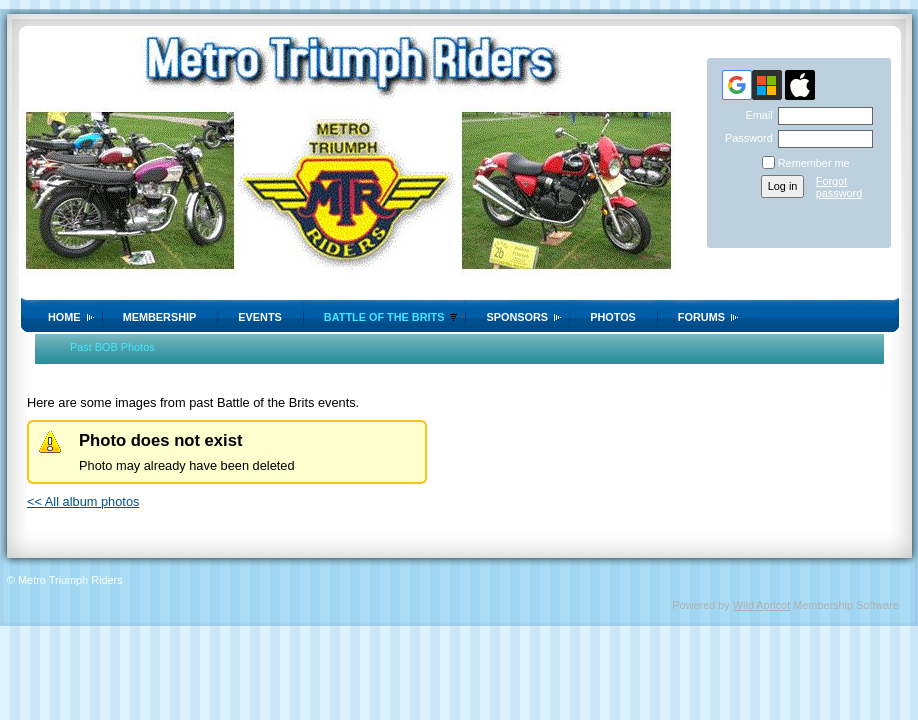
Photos (613, 317)
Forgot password (839, 187)
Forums (701, 317)
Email (755, 115)
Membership (160, 317)
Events (260, 317)
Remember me (814, 163)
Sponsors (517, 317)
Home (64, 317)
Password (745, 138)
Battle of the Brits (384, 317)
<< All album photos (83, 501)
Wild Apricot (761, 605)
